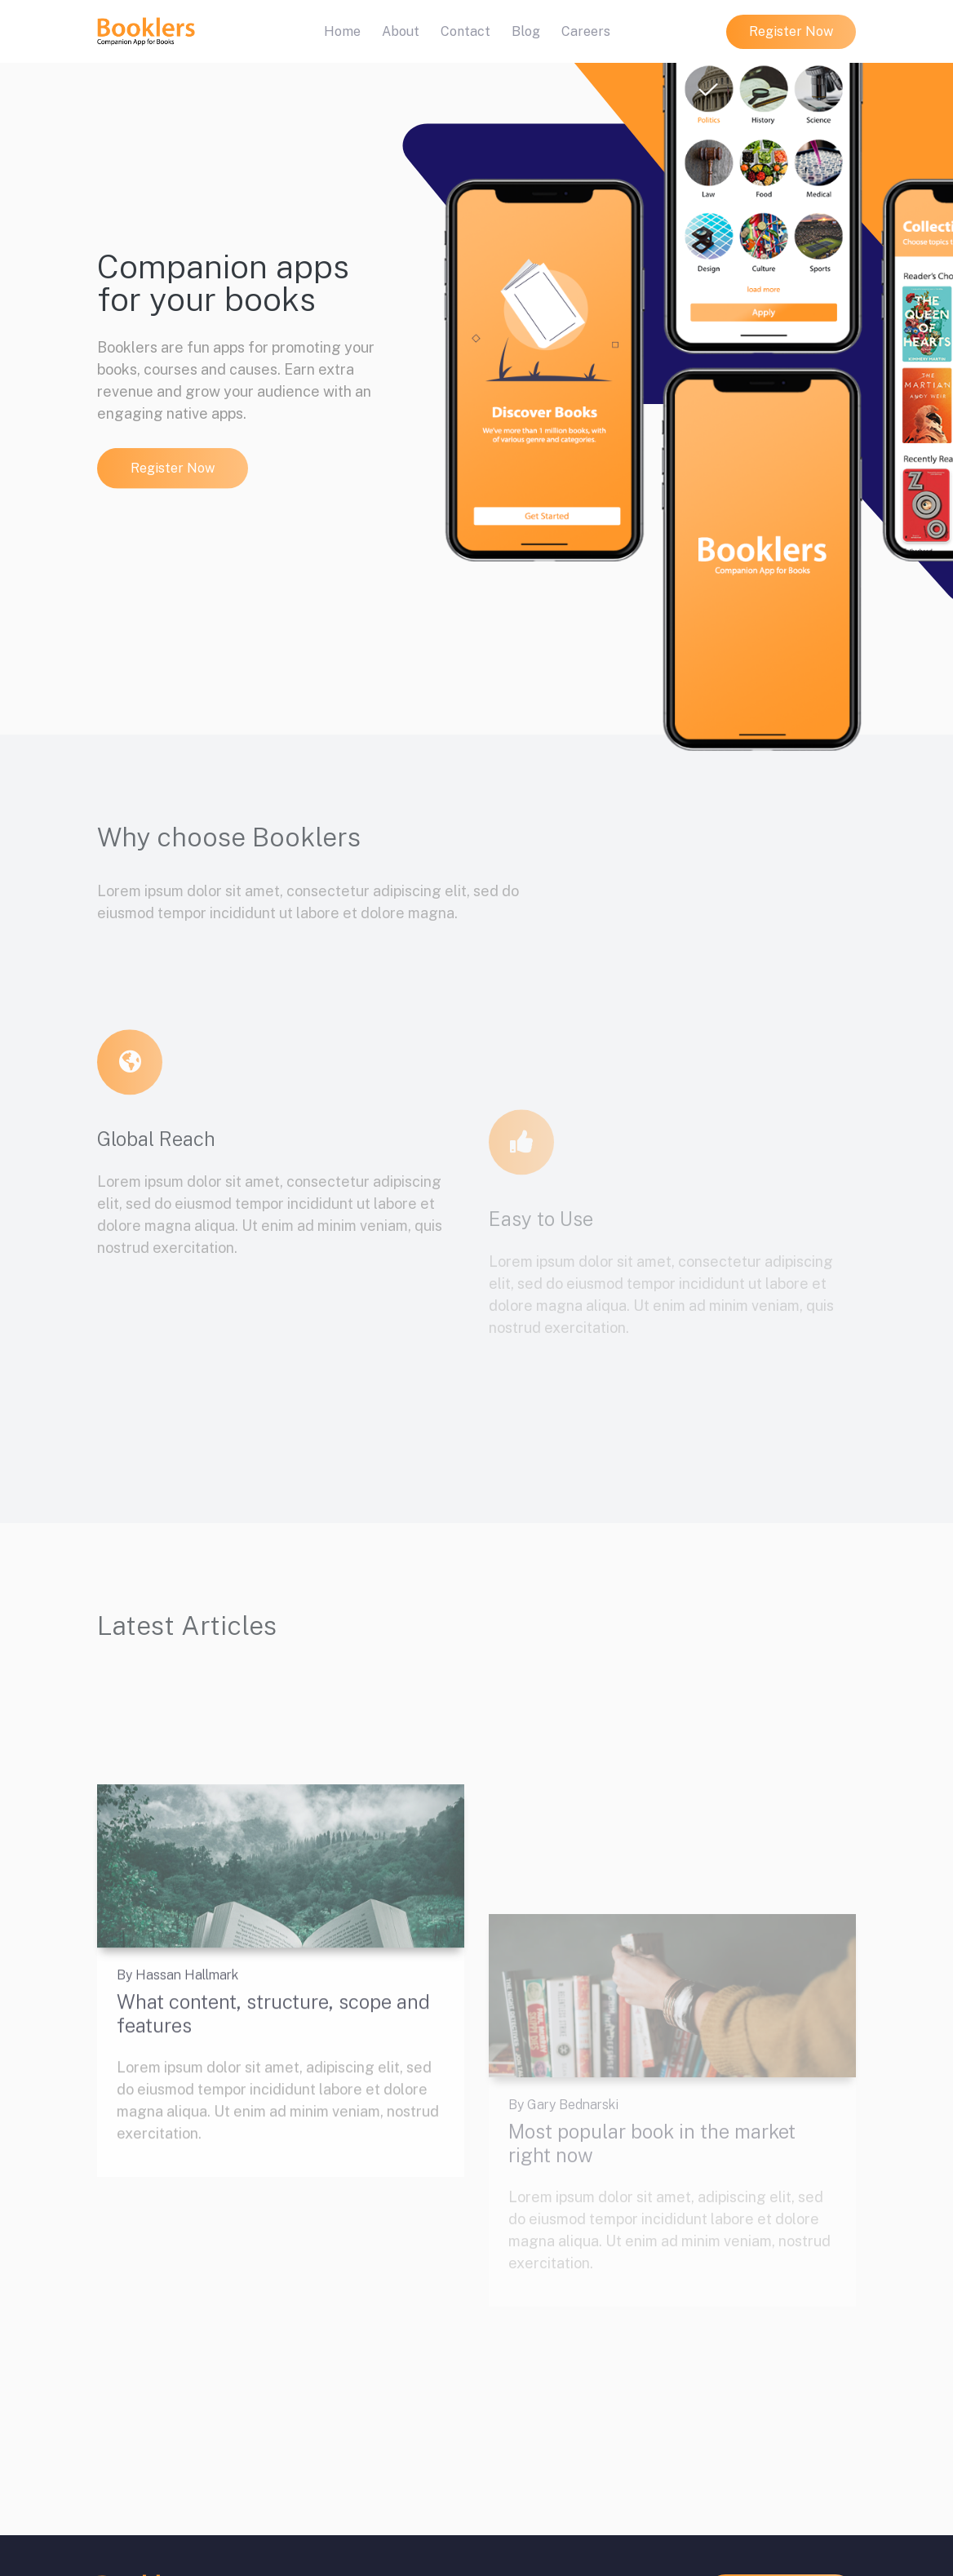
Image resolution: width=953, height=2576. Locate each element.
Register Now (791, 31)
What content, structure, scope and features (273, 2153)
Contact (465, 31)
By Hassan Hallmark (177, 2116)
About (400, 31)
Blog (526, 31)
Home (345, 30)
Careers (585, 31)
